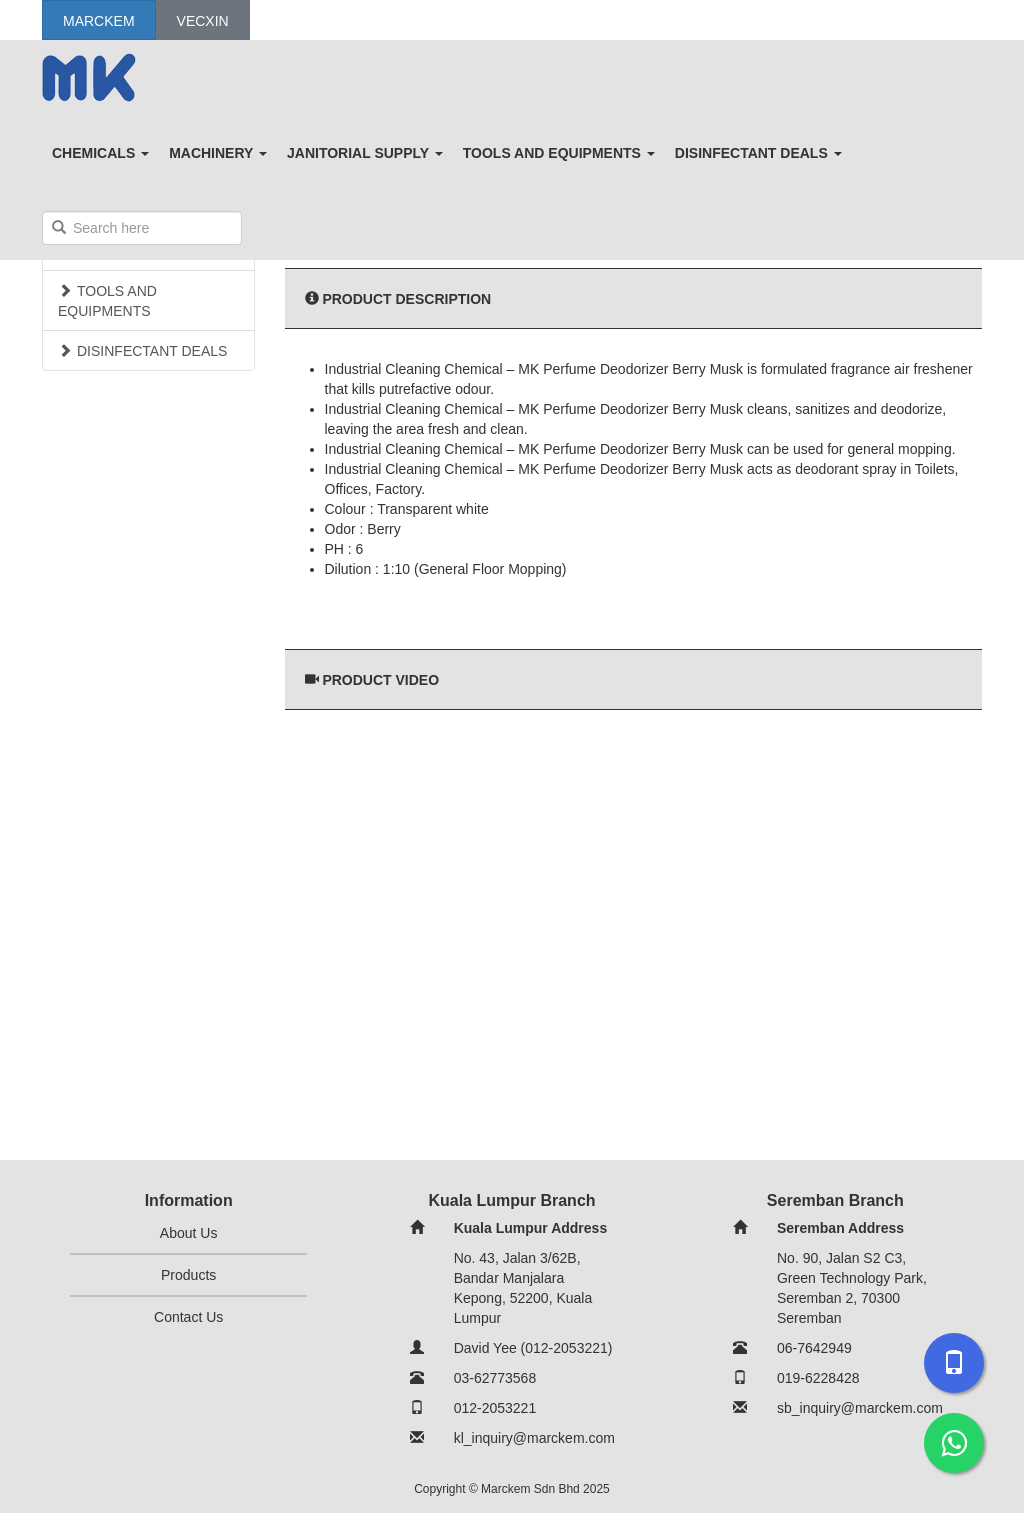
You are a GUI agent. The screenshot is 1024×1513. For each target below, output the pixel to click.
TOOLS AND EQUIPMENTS (559, 153)
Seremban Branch (835, 1200)
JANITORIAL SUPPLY (365, 153)
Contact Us (188, 1317)
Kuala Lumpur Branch (511, 1200)
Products (188, 1275)
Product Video (380, 680)
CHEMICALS (100, 153)
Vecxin (203, 21)
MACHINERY (218, 153)
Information (189, 1200)
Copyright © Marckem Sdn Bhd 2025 (512, 1489)
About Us (189, 1233)
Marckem (99, 21)
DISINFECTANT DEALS (758, 153)
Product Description (406, 299)
